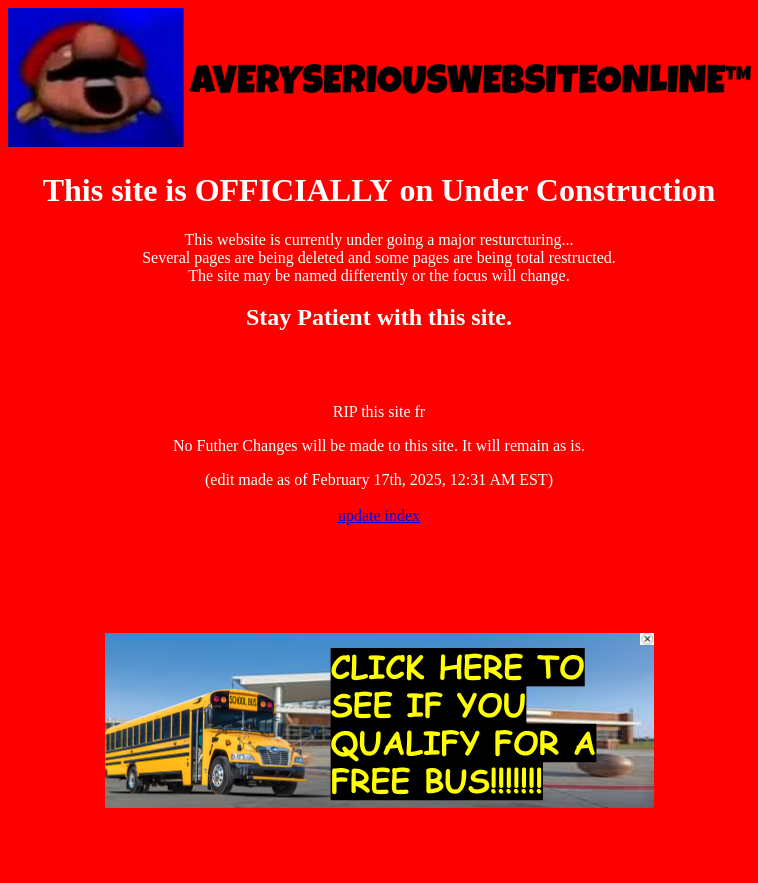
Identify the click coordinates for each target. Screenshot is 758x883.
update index (379, 515)
